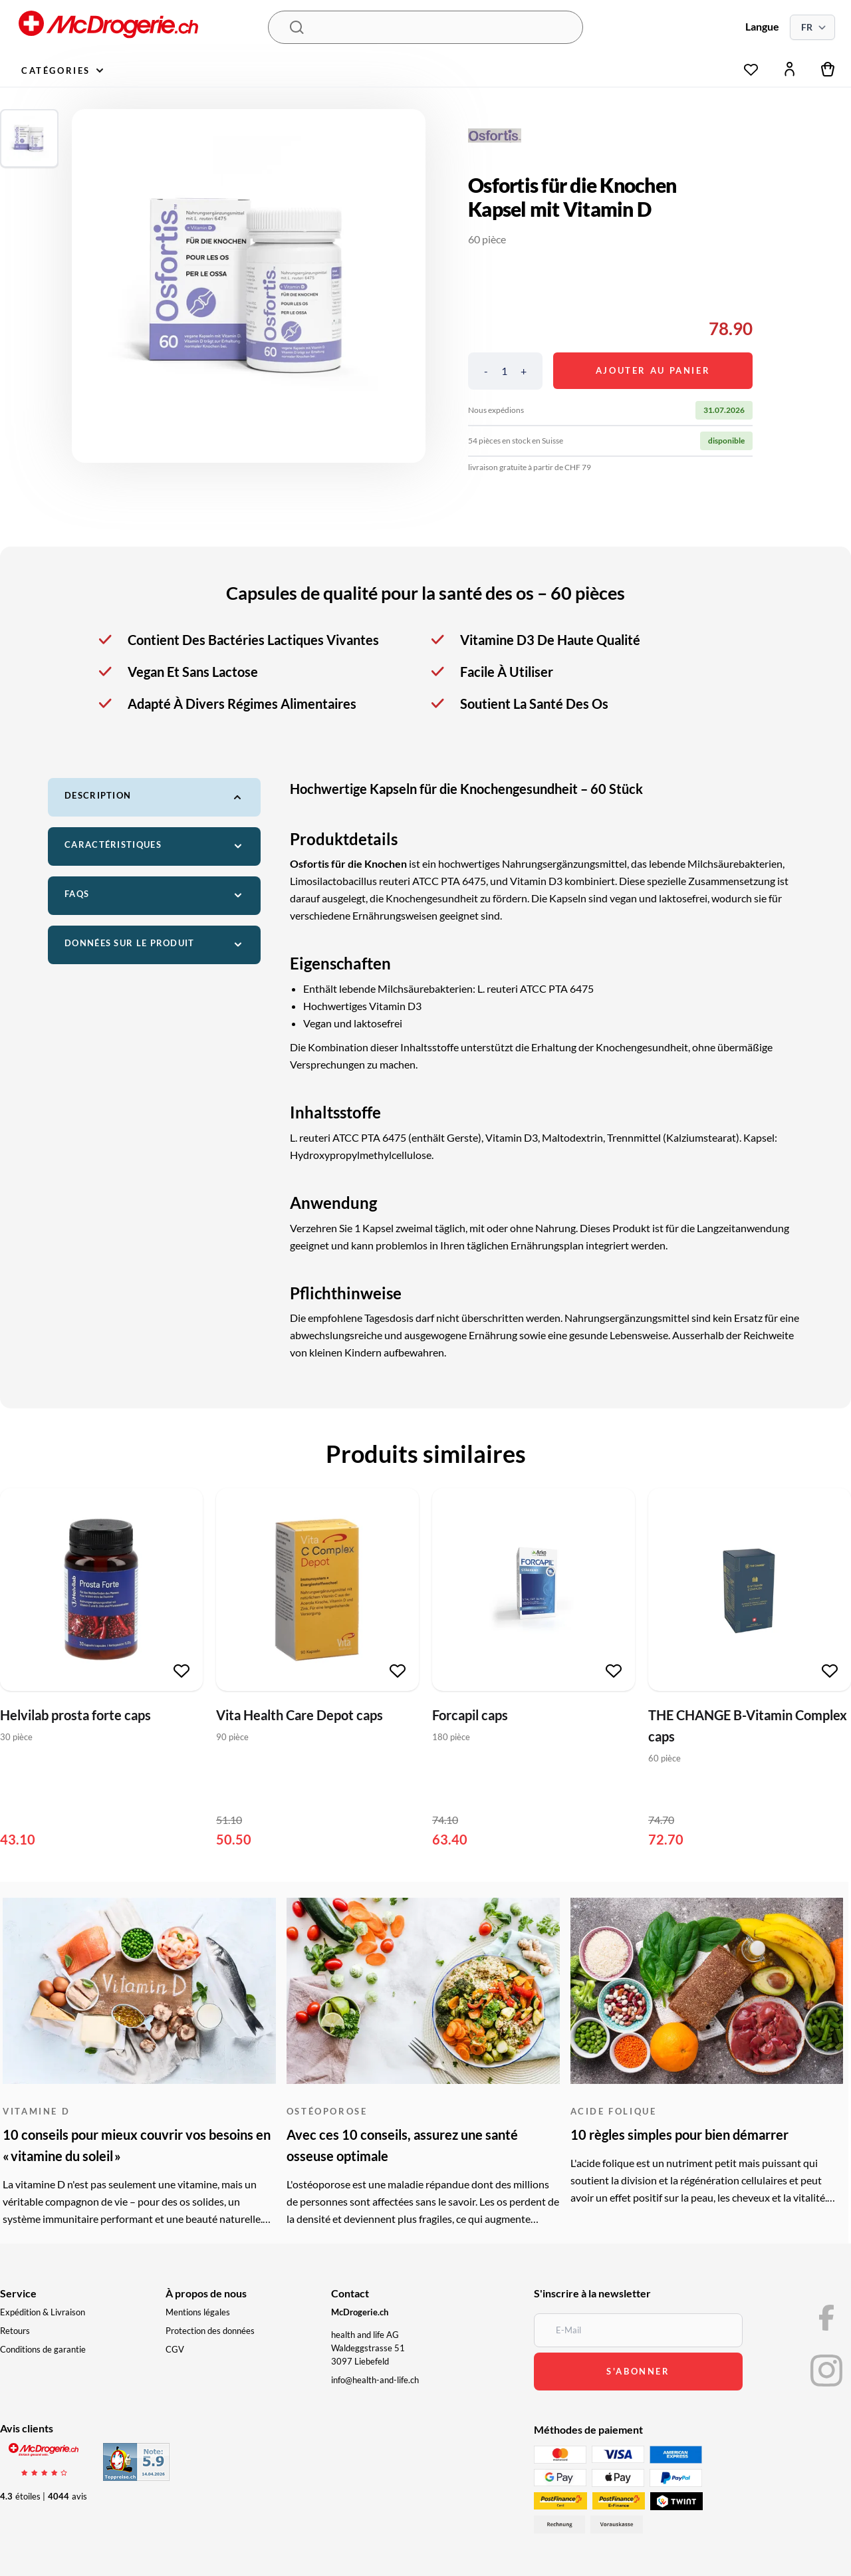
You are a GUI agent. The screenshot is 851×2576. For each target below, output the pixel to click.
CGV (175, 2349)
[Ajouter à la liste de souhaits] (181, 1671)
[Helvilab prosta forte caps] (101, 1589)
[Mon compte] (789, 69)
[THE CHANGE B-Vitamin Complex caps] (749, 1589)
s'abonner (637, 2371)
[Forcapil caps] (533, 1589)
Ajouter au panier (653, 370)
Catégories (62, 70)
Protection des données (210, 2330)
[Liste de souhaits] (751, 65)
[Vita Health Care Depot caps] (317, 1589)
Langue (762, 26)
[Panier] (828, 69)
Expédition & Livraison (42, 2312)
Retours (15, 2330)
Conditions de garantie (43, 2349)
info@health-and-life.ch (375, 2380)
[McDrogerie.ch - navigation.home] (142, 28)
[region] (249, 286)
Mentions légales (198, 2312)
